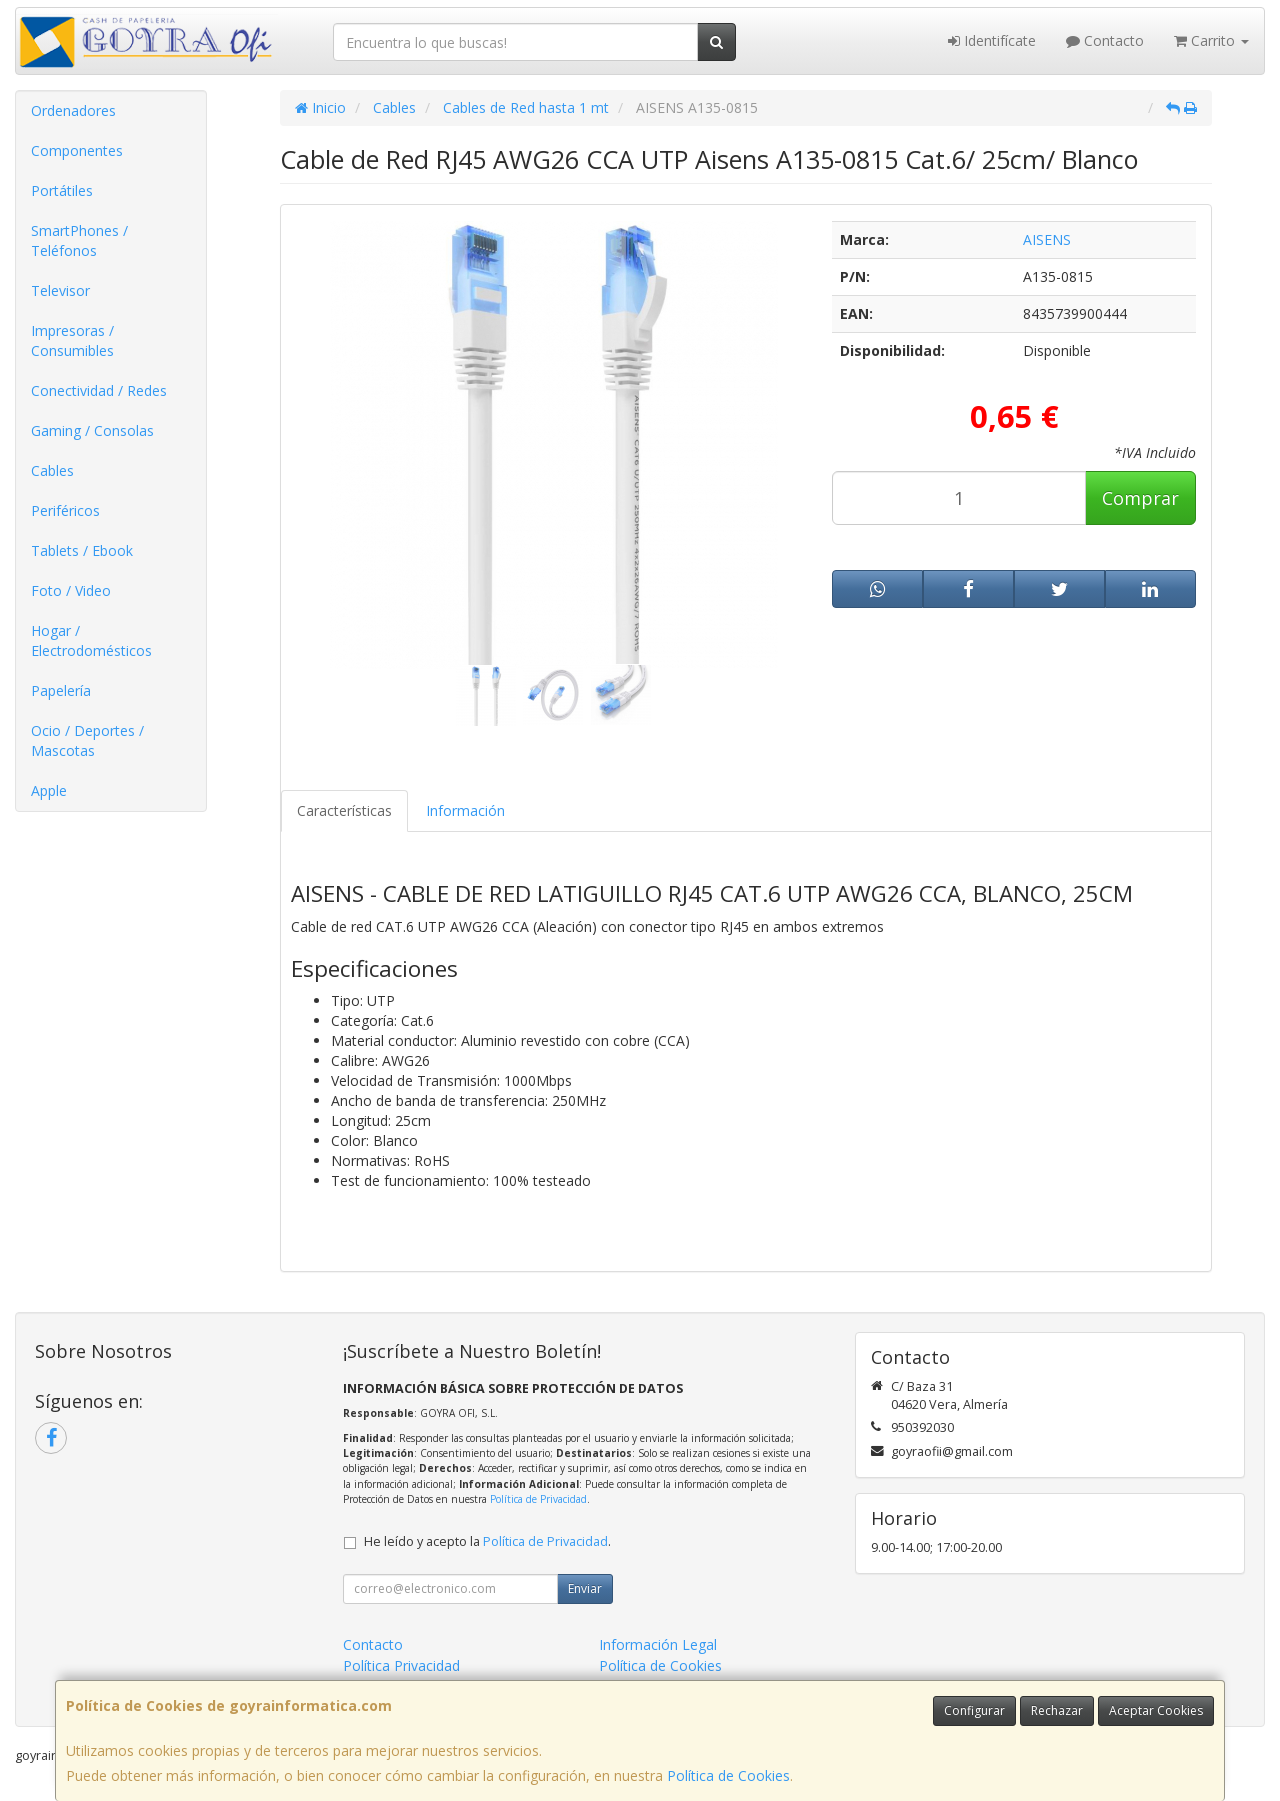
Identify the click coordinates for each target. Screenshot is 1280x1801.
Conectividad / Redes (99, 390)
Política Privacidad (401, 1665)
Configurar (974, 1710)
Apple (49, 790)
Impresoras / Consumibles (72, 340)
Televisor (60, 290)
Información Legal (658, 1644)
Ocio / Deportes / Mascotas (87, 740)
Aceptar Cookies (1156, 1710)
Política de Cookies (728, 1775)
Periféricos (65, 510)
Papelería (61, 690)
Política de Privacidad (538, 1499)
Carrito (1211, 40)
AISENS (1047, 239)
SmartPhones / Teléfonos (79, 240)
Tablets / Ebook (82, 550)
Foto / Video (71, 590)
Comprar (1140, 498)
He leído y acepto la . (487, 1541)
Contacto (1105, 40)
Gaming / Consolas (92, 430)
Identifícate (992, 40)
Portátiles (62, 190)
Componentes (77, 150)
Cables (52, 470)
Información (465, 810)
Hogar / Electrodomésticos (91, 640)
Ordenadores (73, 110)
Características (344, 810)
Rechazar (1057, 1710)
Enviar (585, 1588)
